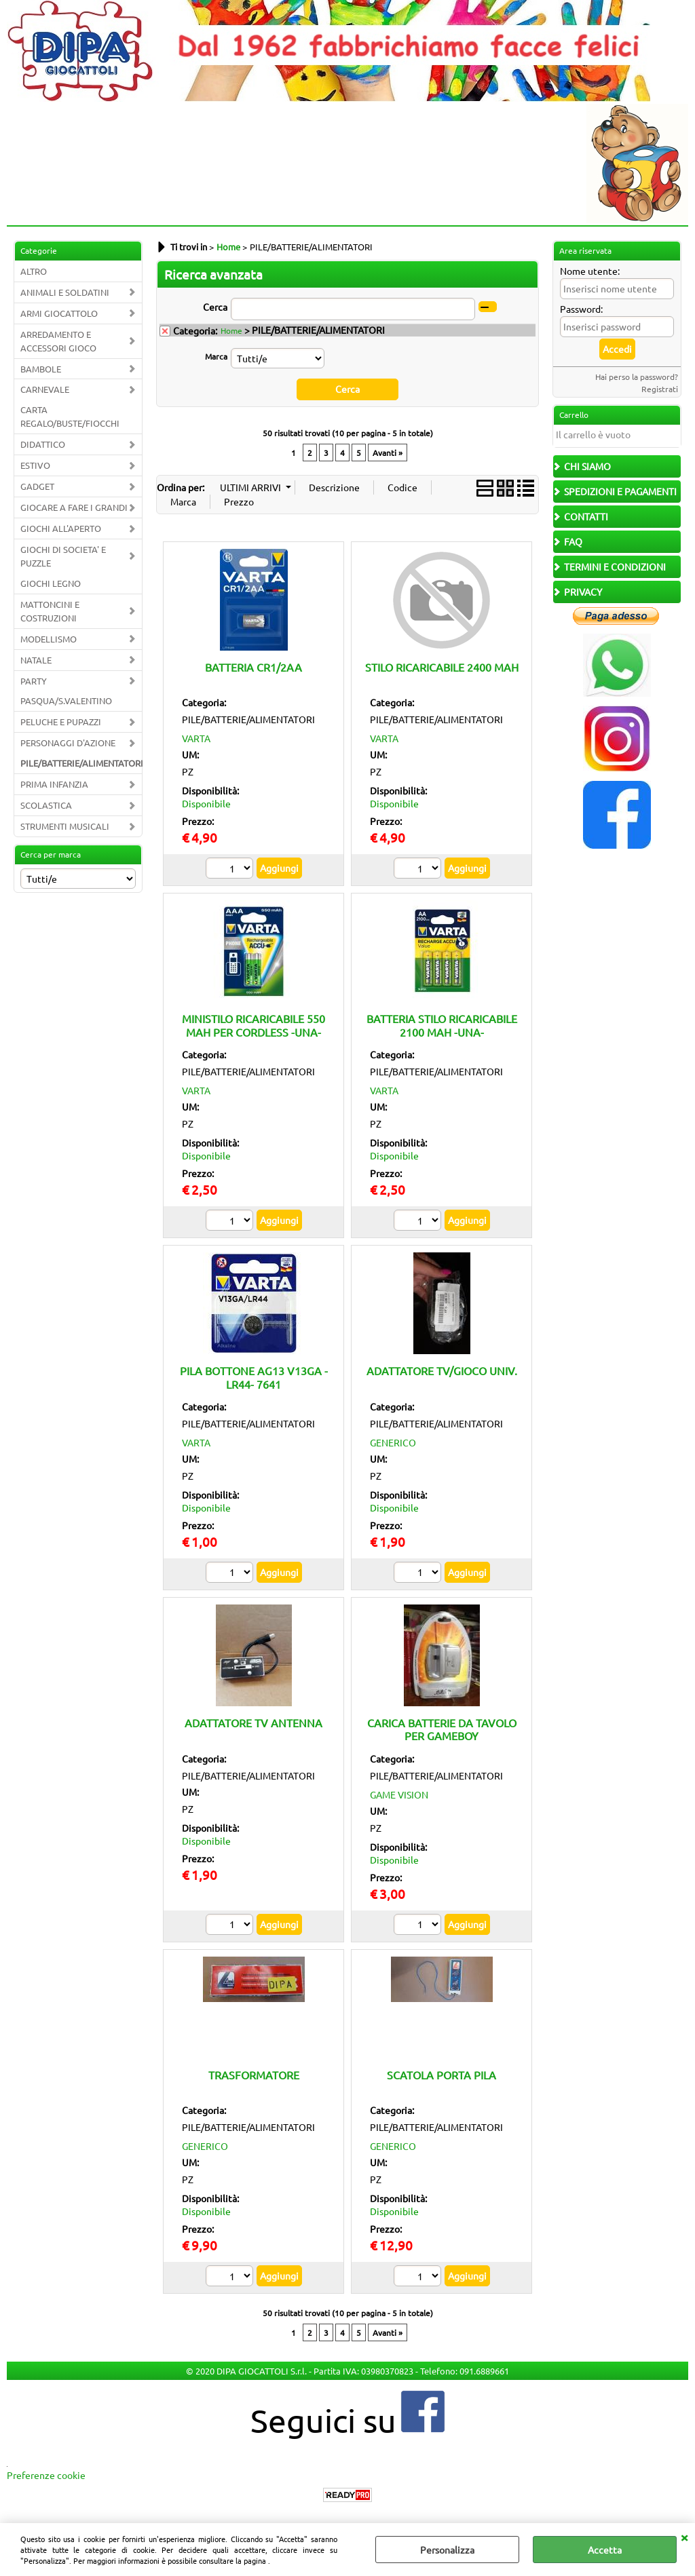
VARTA (196, 738)
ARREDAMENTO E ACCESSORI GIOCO (58, 340)
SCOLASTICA (46, 805)
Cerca (215, 307)
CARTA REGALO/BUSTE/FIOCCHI (69, 416)
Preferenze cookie (46, 2475)
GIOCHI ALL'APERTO (60, 528)
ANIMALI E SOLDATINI (64, 292)
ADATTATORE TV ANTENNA (253, 1722)
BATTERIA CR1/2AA (253, 666)
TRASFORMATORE (253, 2074)
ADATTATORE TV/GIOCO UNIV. (442, 1370)
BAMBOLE (40, 368)
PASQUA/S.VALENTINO (66, 700)
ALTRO (33, 271)
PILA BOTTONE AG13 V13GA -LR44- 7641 (254, 1377)
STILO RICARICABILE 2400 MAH (442, 666)
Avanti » (387, 451)
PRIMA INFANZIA (54, 784)
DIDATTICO (42, 444)
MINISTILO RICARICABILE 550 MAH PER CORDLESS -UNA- (253, 1025)
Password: (581, 309)
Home (231, 330)
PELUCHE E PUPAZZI (60, 721)
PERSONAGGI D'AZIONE (67, 742)
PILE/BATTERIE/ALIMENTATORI (81, 763)
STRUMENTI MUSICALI (64, 826)
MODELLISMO (48, 639)
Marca (216, 356)
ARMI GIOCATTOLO (59, 313)
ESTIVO (35, 465)
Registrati (659, 388)
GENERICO (393, 1442)
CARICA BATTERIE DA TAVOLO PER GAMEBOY (441, 1729)
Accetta (605, 2549)
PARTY (33, 681)
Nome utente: (590, 271)
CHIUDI (684, 2536)
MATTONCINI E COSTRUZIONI (49, 610)
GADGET (37, 486)
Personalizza (447, 2549)
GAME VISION (399, 1794)
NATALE (36, 660)
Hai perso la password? (636, 376)
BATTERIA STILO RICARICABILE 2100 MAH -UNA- (442, 1025)
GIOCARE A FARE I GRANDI (74, 507)
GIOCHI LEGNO (50, 583)
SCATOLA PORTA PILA (441, 2074)
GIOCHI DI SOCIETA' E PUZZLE (63, 556)
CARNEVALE (44, 389)
